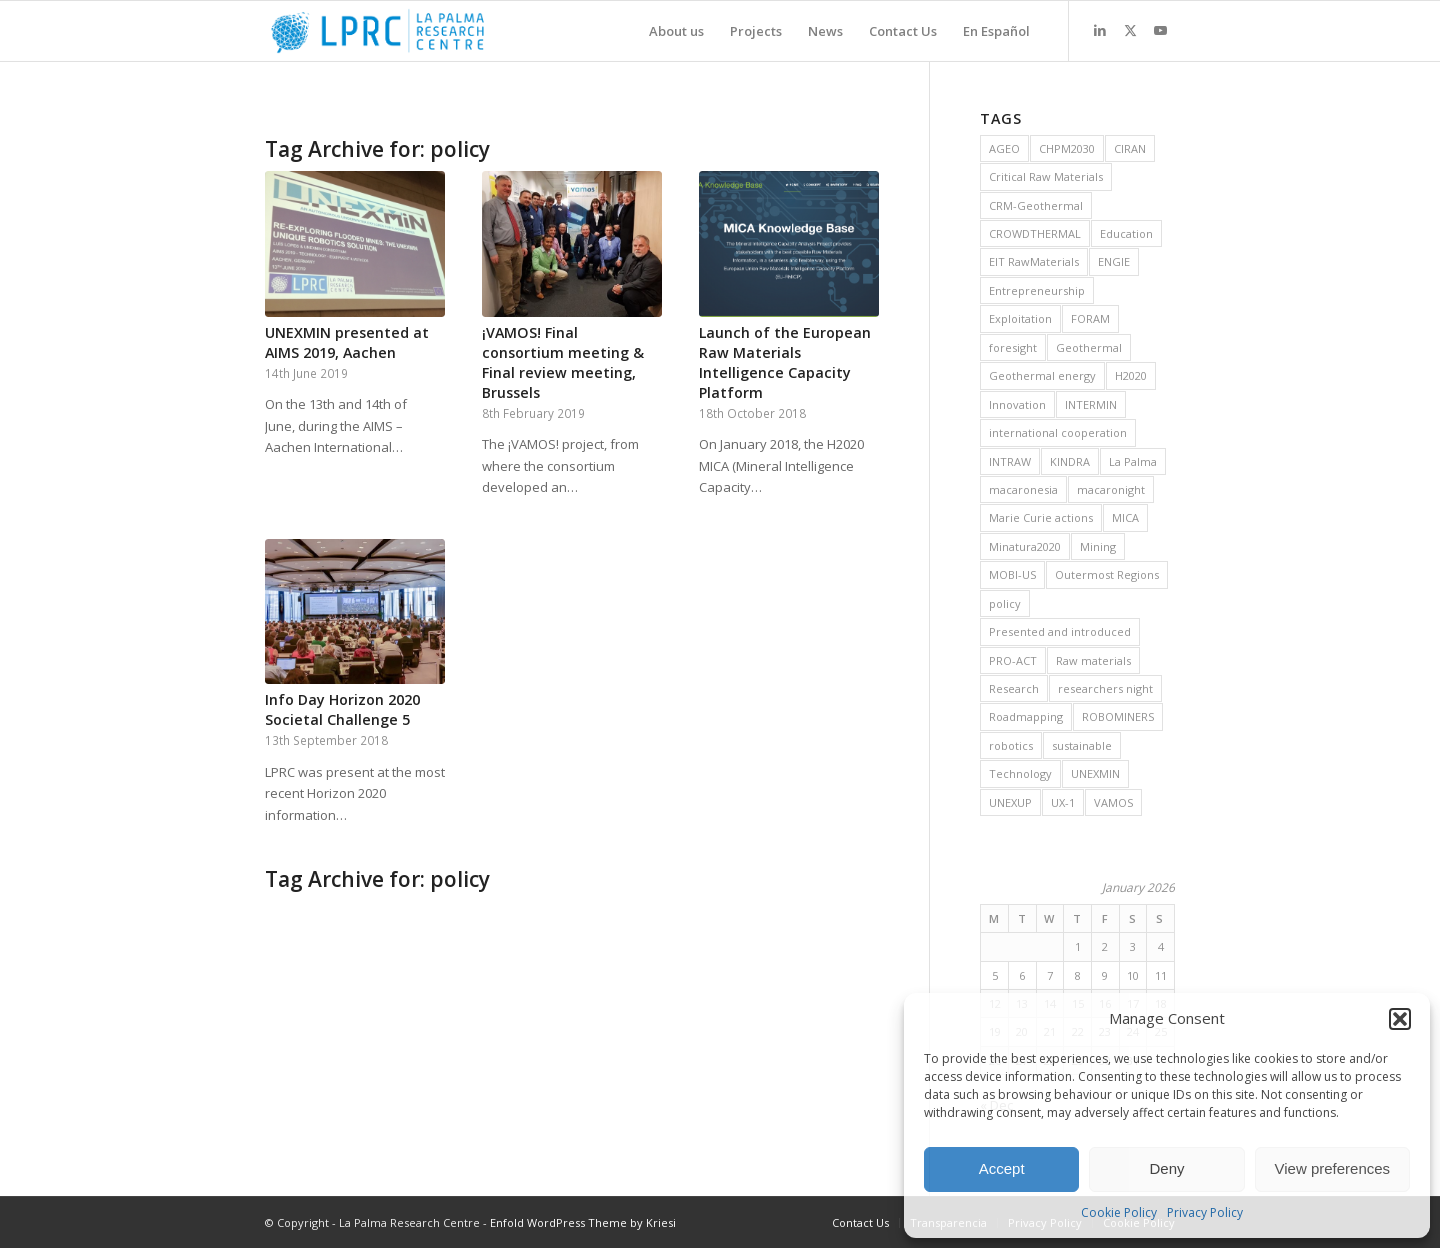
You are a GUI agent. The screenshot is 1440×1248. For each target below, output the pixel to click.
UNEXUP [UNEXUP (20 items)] (1010, 802)
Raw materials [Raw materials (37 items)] (1093, 660)
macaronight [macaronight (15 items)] (1111, 489)
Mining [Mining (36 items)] (1098, 546)
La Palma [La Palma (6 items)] (1133, 461)
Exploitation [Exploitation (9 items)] (1020, 318)
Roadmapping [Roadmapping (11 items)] (1026, 716)
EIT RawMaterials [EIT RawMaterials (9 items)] (1034, 261)
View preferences (1333, 1168)
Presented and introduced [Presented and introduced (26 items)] (1060, 631)
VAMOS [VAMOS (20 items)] (1113, 802)
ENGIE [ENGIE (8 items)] (1114, 261)
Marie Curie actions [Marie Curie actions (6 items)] (1041, 517)
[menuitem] (676, 31)
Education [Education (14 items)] (1126, 233)
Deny (1166, 1168)
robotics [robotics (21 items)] (1011, 745)
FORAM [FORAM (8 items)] (1090, 318)
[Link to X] (1130, 30)
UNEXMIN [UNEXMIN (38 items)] (1095, 773)
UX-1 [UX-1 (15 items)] (1063, 802)
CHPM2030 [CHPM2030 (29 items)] (1067, 148)
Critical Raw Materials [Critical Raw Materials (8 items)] (1046, 176)
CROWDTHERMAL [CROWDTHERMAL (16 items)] (1035, 233)
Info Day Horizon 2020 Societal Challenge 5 (342, 709)
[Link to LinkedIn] (1100, 30)
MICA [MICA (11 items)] (1125, 517)
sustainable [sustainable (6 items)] (1082, 745)
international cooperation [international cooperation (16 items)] (1058, 432)
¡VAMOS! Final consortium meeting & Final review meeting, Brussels (563, 362)
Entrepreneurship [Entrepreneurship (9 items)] (1037, 290)
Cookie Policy (1119, 1212)
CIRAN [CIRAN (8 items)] (1130, 148)
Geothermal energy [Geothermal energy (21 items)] (1042, 375)
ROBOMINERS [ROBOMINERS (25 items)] (1118, 716)
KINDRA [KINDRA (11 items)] (1070, 461)
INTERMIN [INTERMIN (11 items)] (1091, 404)
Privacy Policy (1205, 1212)
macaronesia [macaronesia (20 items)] (1023, 489)
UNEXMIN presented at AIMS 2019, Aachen (347, 342)
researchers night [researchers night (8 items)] (1105, 688)
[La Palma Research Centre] (377, 31)
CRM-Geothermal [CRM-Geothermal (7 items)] (1036, 205)
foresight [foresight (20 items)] (1013, 347)
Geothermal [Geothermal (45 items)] (1089, 347)
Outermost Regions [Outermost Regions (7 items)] (1107, 574)
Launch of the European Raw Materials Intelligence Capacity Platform (785, 362)
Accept (1002, 1168)
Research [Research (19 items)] (1014, 688)
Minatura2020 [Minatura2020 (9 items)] (1025, 546)
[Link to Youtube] (1160, 30)
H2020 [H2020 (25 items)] (1131, 375)
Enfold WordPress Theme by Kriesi (583, 1222)
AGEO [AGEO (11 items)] (1004, 148)
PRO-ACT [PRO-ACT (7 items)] (1013, 660)
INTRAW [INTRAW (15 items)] (1010, 461)
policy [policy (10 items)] (1005, 603)
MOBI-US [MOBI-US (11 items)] (1012, 574)
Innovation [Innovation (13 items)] (1017, 404)
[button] (1400, 1019)
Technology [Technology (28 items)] (1020, 773)
